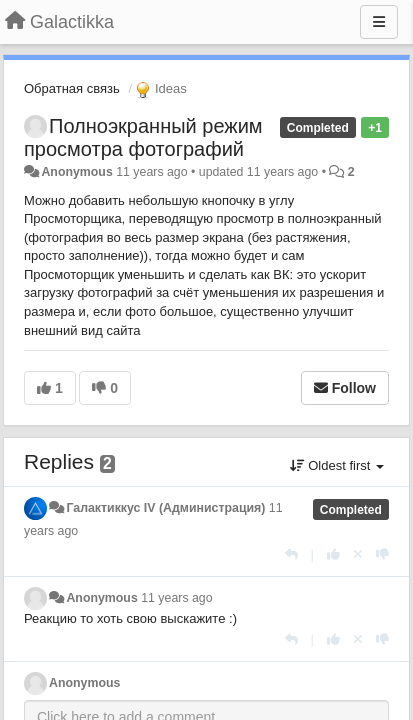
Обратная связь (72, 88)
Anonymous (76, 172)
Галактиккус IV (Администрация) (165, 508)
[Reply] (291, 554)
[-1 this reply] (382, 554)
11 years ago (176, 598)
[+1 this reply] (333, 554)
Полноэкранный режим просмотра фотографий (143, 137)
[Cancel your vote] (358, 554)
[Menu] (379, 22)
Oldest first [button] (337, 465)
